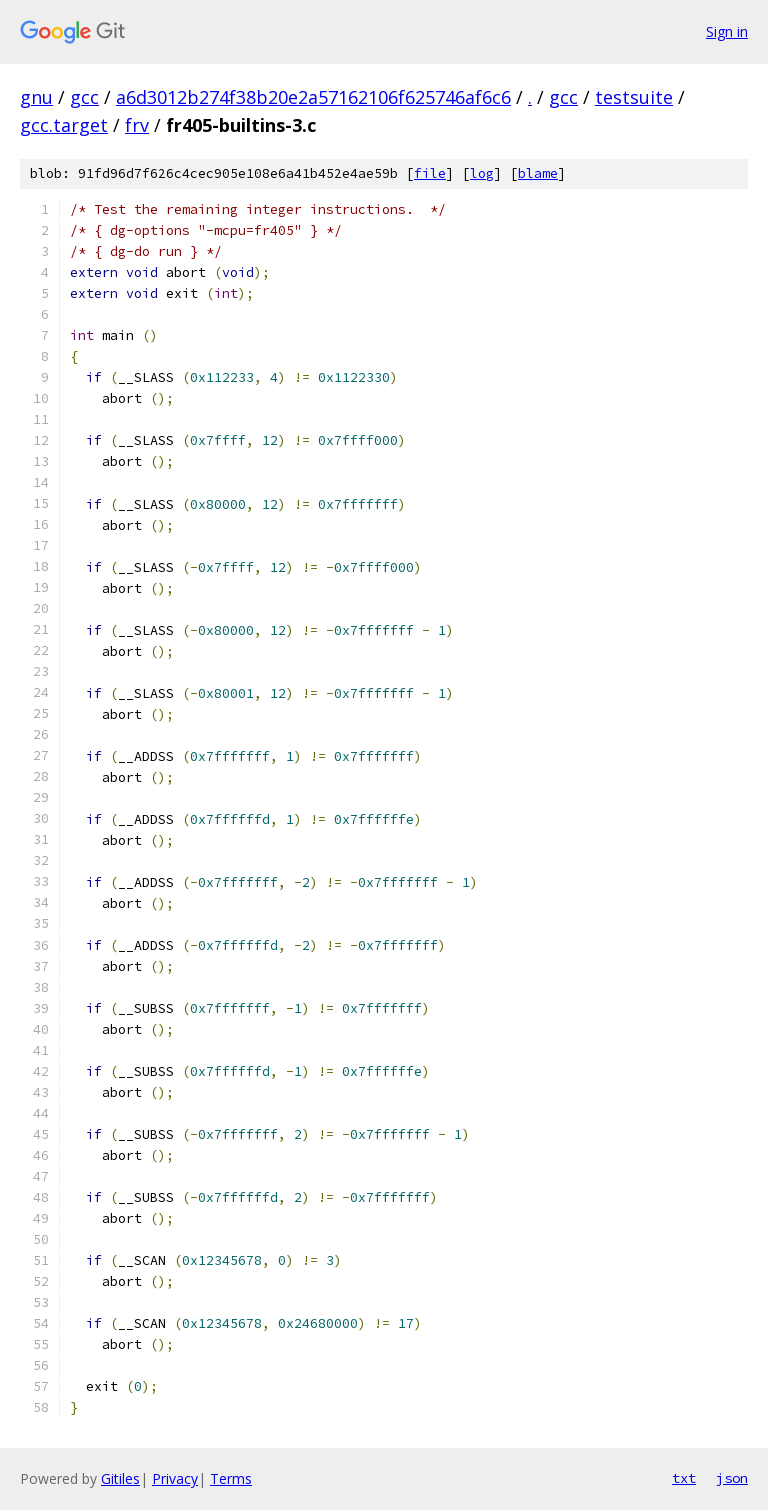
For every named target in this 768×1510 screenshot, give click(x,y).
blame (538, 173)
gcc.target (64, 125)
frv (137, 125)
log (482, 173)
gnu (36, 97)
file (430, 173)
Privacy (175, 1478)
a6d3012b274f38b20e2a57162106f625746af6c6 (313, 97)
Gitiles (120, 1478)
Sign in (727, 31)
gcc (84, 97)
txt (684, 1478)
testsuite (634, 97)
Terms (231, 1478)
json (732, 1478)
